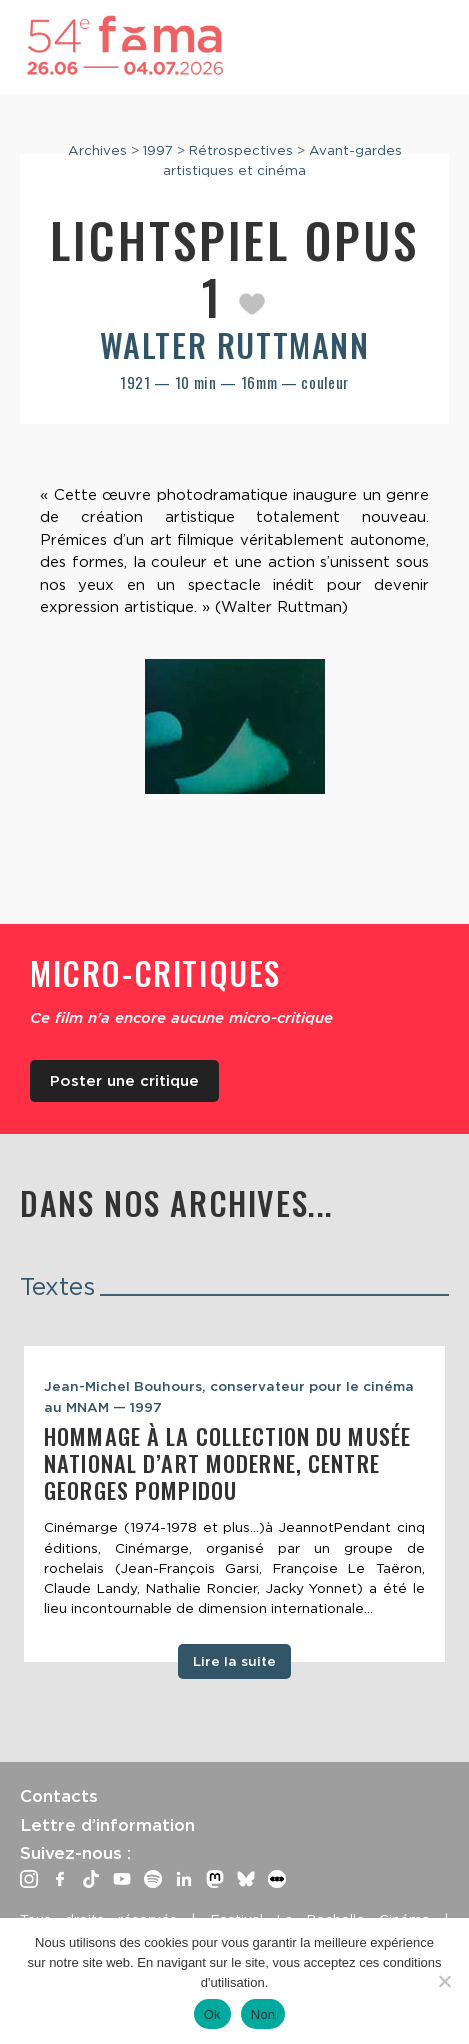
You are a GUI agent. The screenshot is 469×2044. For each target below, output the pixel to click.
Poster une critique (124, 1081)
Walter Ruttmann (235, 344)
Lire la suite (234, 1661)
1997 (158, 150)
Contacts (59, 1796)
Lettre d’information (107, 1825)
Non (263, 2014)
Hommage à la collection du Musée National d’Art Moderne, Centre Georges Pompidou (227, 1463)
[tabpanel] (234, 1504)
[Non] (444, 1981)
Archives (97, 150)
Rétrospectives (241, 150)
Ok (212, 2014)
